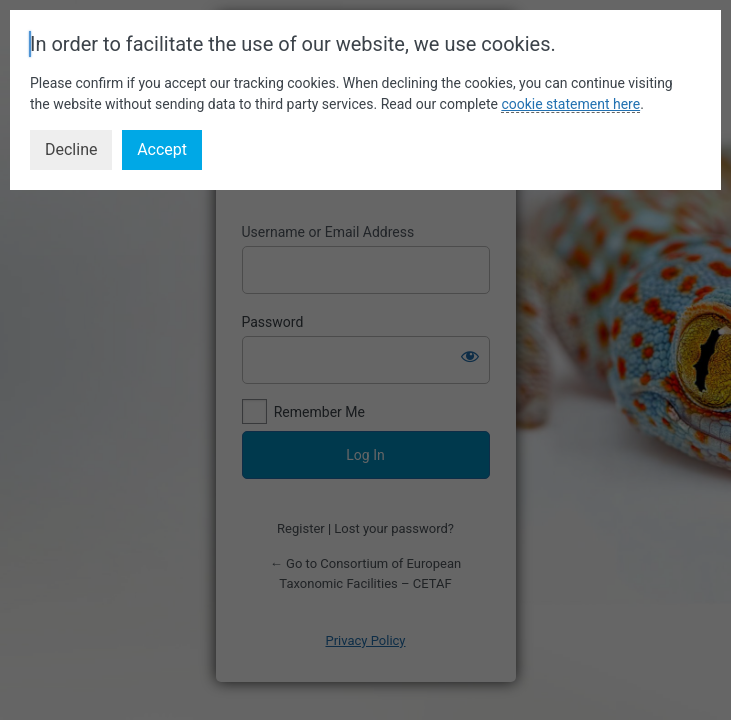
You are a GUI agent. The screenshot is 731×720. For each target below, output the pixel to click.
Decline (71, 149)
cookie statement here (570, 104)
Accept (162, 149)
